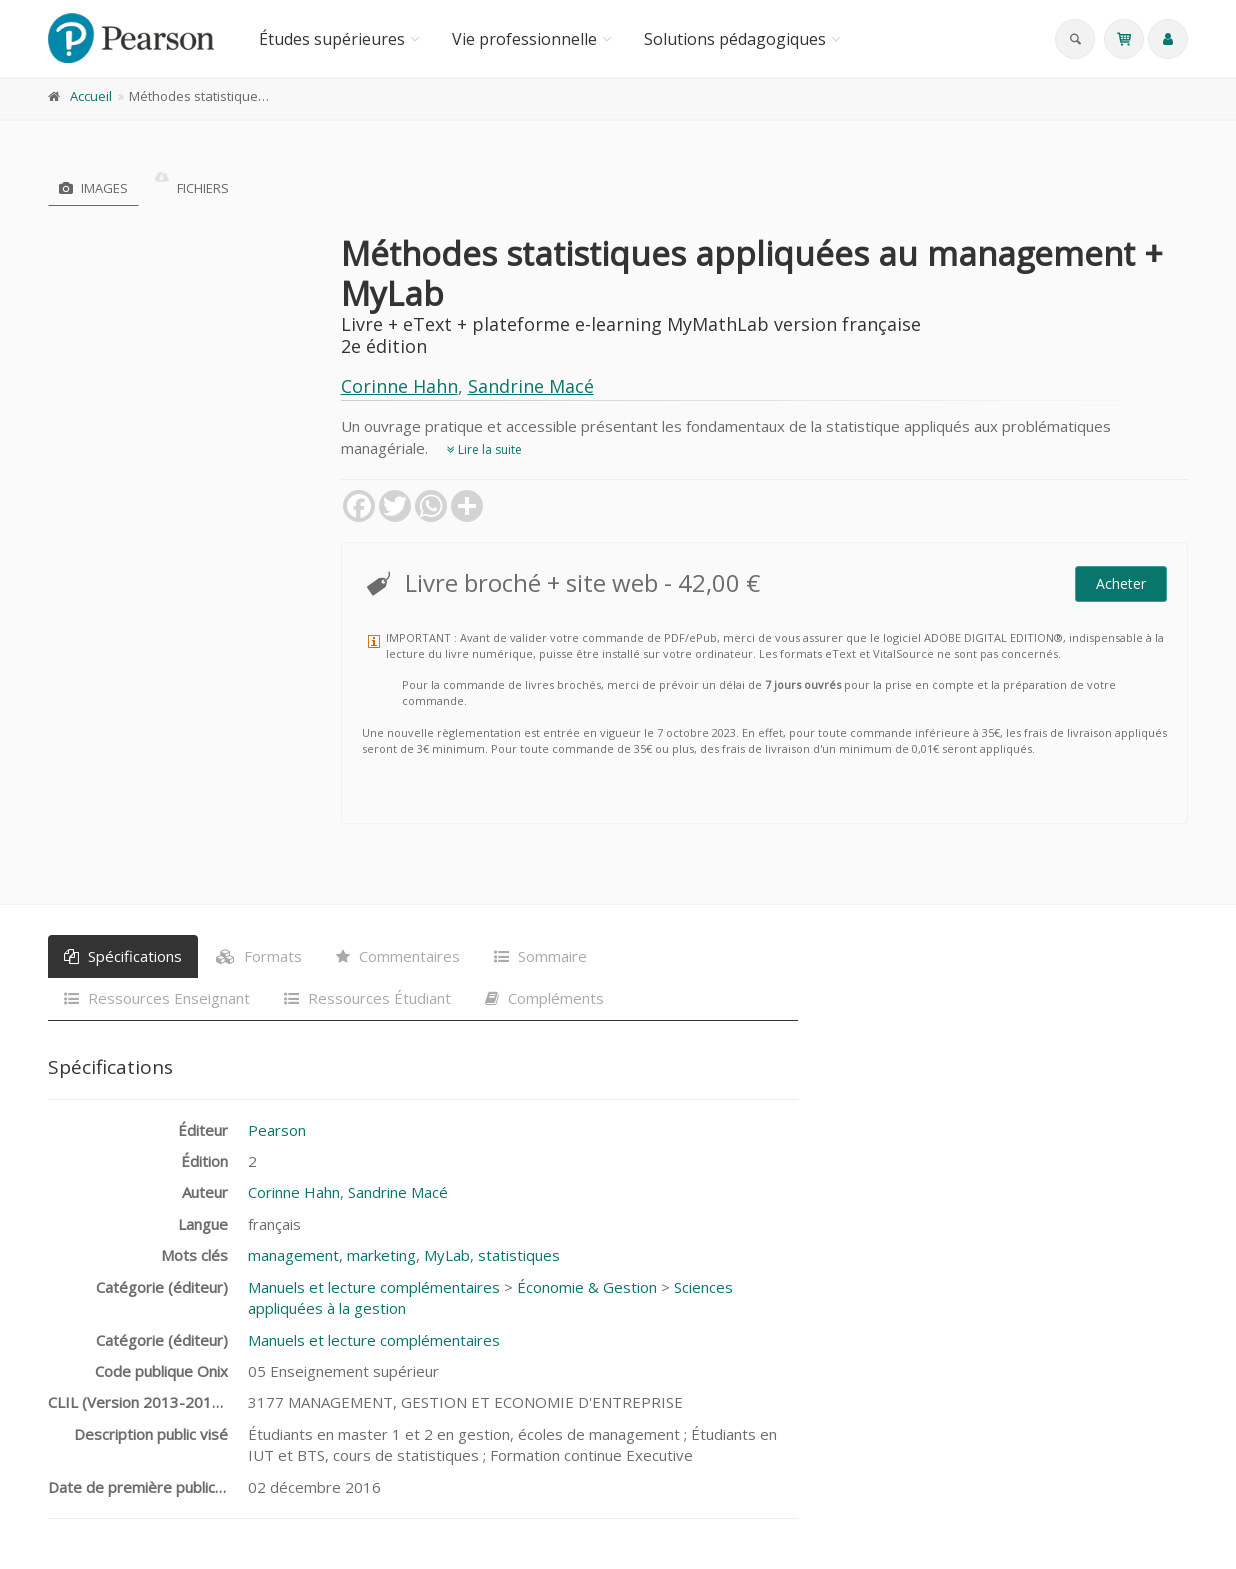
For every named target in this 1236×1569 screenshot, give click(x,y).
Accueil (91, 96)
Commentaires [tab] (398, 956)
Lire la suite (484, 449)
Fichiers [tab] (192, 188)
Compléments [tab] (544, 998)
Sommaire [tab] (540, 956)
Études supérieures (332, 39)
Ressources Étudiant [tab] (367, 998)
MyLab (447, 1255)
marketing (381, 1255)
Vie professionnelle (524, 39)
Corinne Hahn (399, 386)
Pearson (277, 1130)
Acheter (1121, 583)
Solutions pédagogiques (735, 39)
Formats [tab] (259, 956)
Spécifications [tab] (123, 956)
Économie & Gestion (587, 1287)
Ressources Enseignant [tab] (157, 998)
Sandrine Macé (531, 386)
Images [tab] (93, 188)
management (293, 1255)
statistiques (519, 1255)
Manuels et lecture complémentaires (374, 1287)
